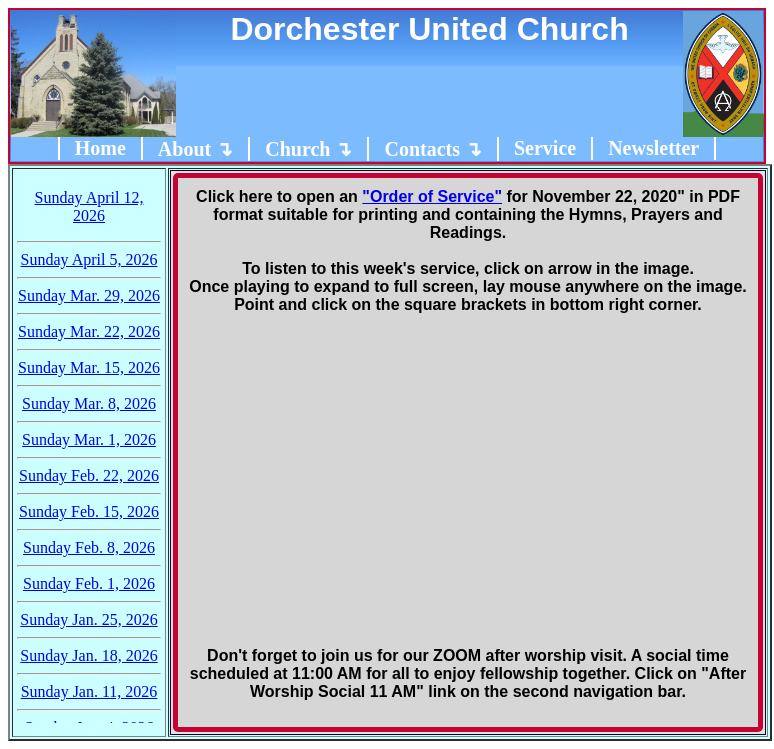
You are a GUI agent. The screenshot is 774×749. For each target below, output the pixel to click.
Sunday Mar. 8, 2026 (89, 403)
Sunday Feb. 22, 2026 (89, 475)
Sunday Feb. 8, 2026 (89, 547)
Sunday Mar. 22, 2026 (89, 331)
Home (100, 148)
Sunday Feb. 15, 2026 (89, 511)
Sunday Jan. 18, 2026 (88, 655)
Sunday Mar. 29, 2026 (89, 295)
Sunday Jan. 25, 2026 (88, 619)
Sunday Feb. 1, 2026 (89, 583)
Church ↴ (308, 149)
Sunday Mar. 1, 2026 (89, 439)
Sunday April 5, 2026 (89, 259)
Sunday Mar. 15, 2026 (89, 367)
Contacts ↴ (433, 149)
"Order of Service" (432, 196)
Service (545, 148)
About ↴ (195, 149)
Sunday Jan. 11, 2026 (89, 691)
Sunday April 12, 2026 (89, 206)
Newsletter (653, 148)
